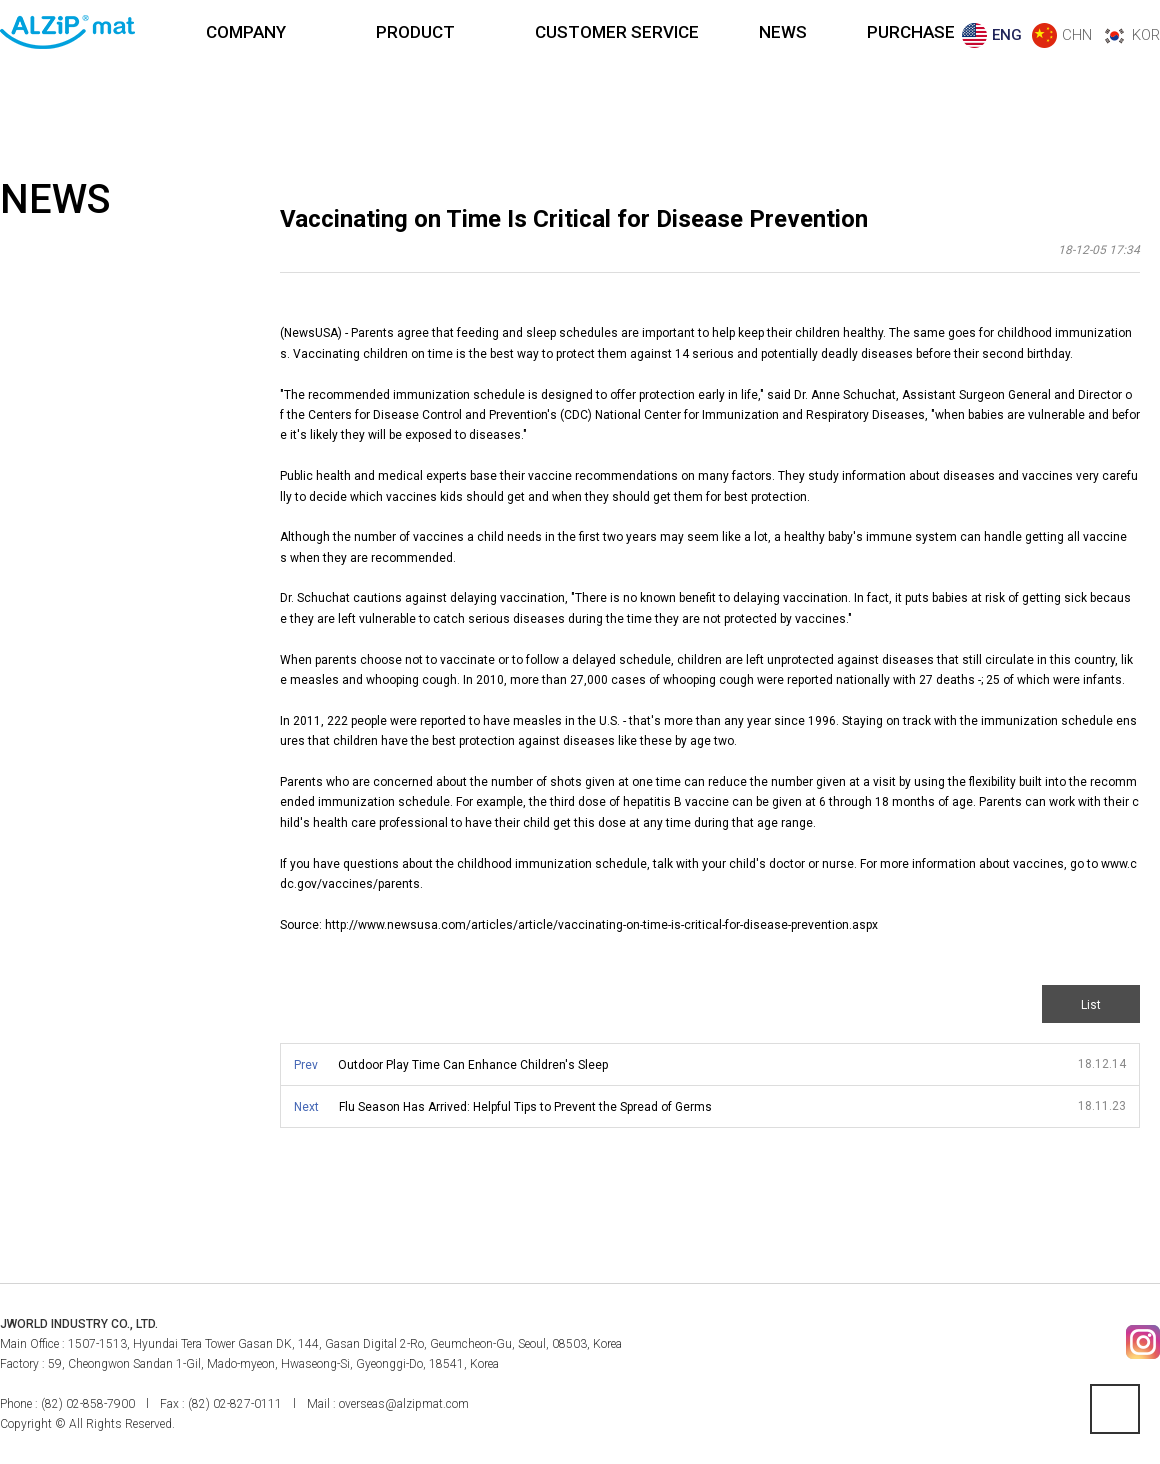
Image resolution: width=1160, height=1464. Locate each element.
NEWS (783, 32)
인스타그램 (1143, 1342)
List (1091, 1005)
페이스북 (1099, 1342)
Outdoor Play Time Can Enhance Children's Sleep (473, 1065)
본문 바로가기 (0, 0)
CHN (1077, 35)
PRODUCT (415, 32)
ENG (1007, 35)
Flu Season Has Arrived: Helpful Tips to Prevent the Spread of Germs (525, 1107)
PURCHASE (911, 32)
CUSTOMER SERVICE (617, 32)
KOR (1146, 35)
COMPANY (246, 32)
